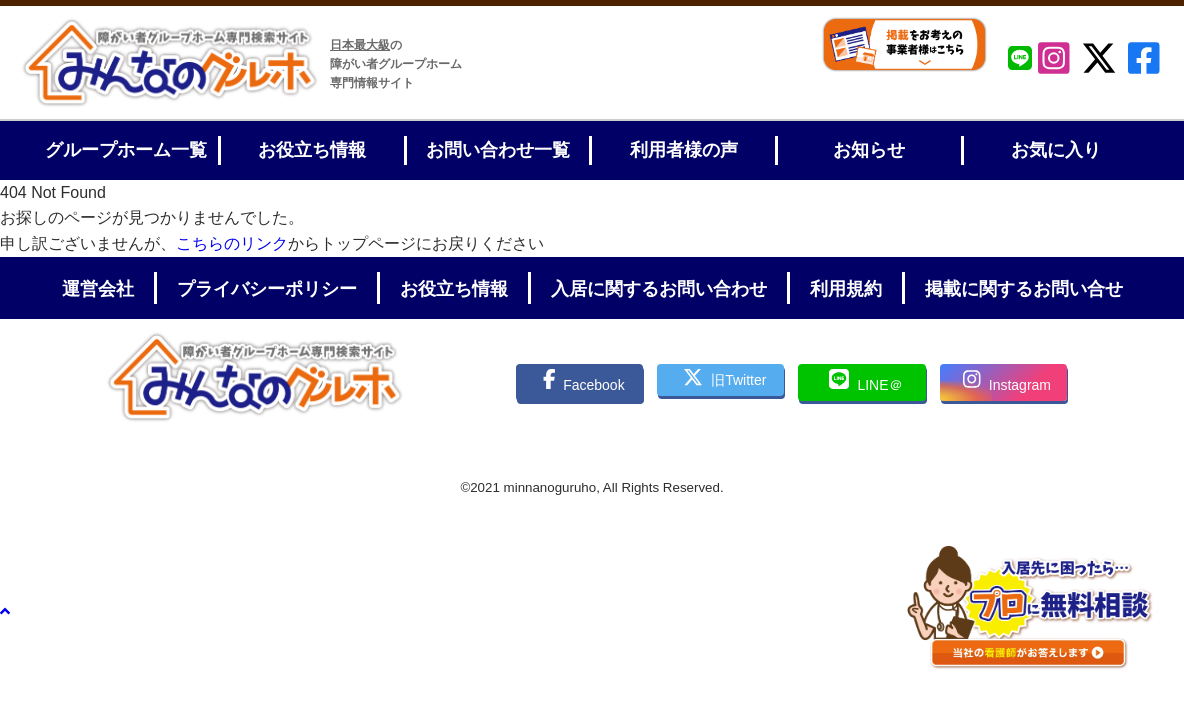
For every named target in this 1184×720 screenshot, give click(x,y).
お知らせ (869, 150)
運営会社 (98, 289)
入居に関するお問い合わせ (659, 289)
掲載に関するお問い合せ (1024, 289)
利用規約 (846, 289)
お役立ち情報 (312, 150)
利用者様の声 (684, 150)
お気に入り (1056, 150)
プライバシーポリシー (267, 289)
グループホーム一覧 (126, 150)
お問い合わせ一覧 (498, 150)
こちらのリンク (232, 243)
